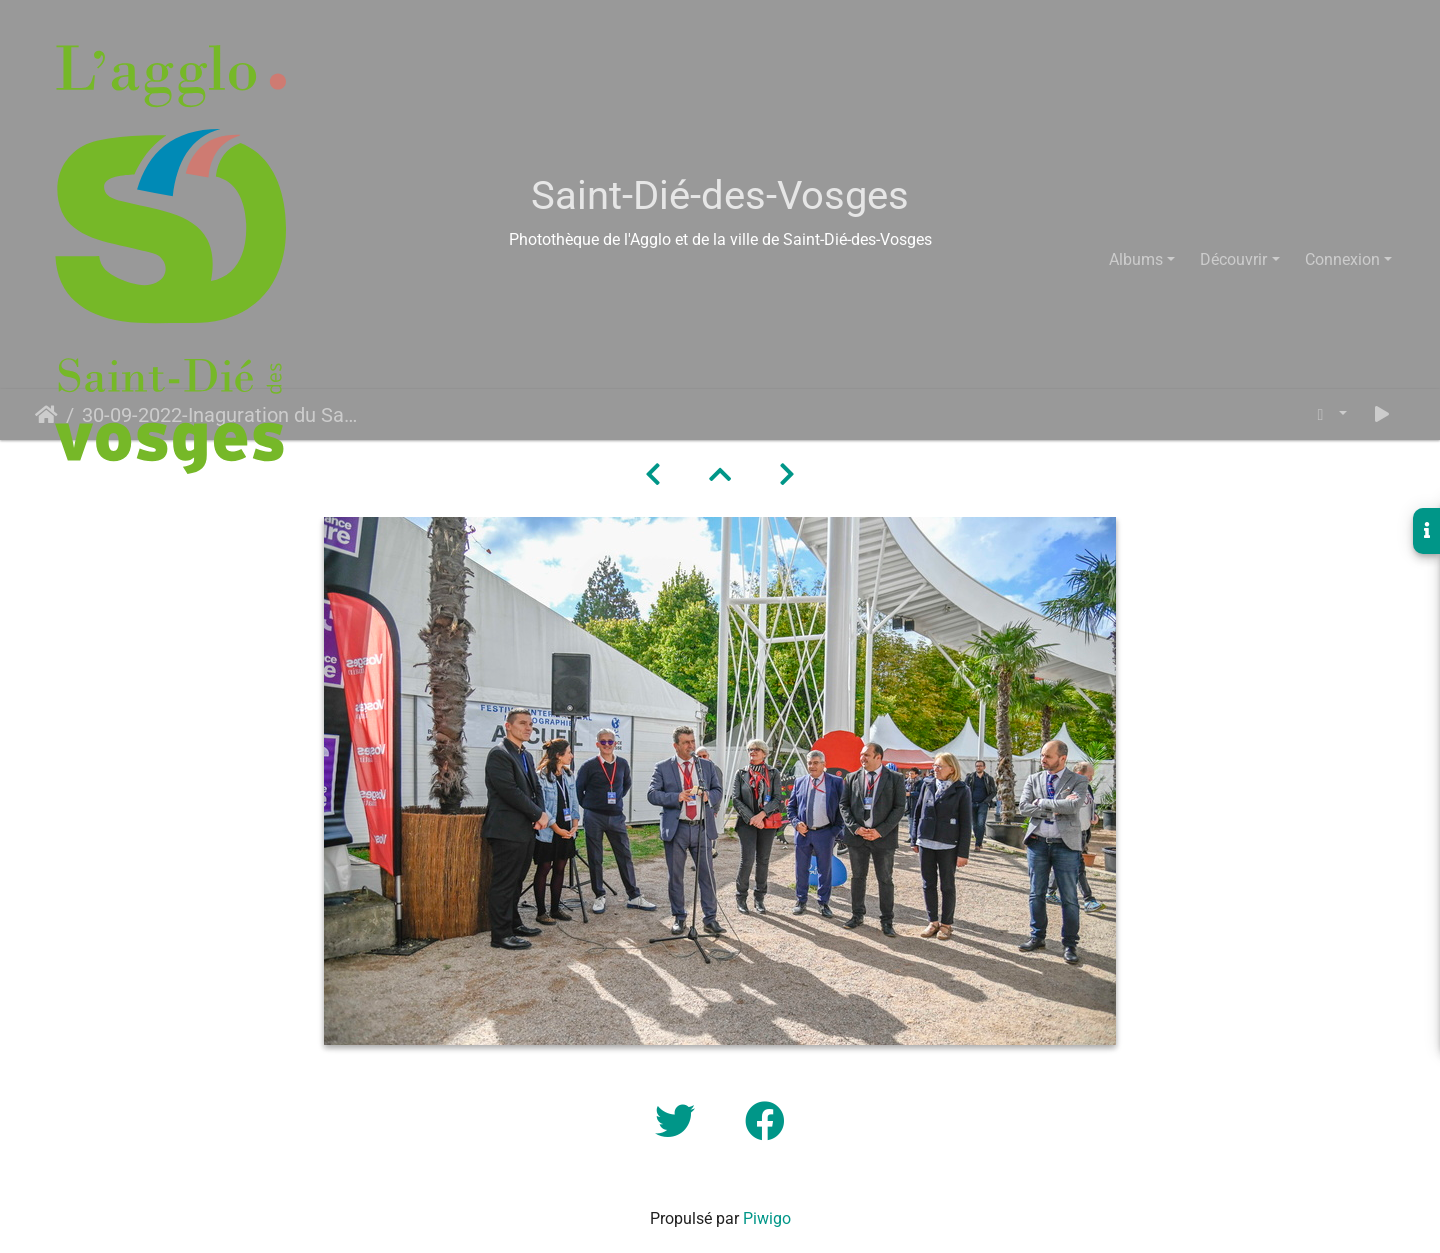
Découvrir (1233, 259)
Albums (1136, 259)
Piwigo (767, 1218)
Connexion (1342, 259)
